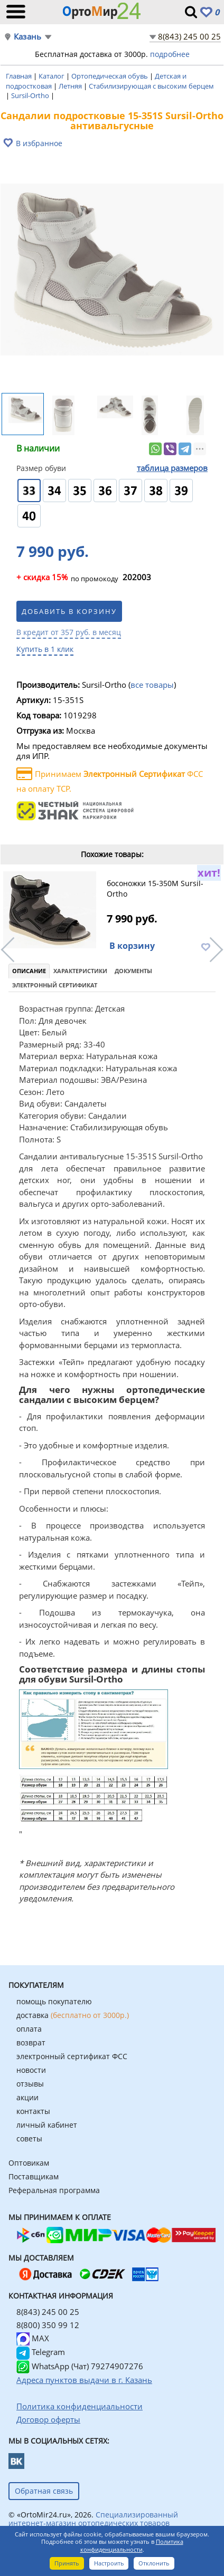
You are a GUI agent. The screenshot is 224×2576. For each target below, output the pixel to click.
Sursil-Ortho (31, 95)
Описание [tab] (29, 971)
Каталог (52, 76)
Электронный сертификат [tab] (54, 985)
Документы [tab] (133, 971)
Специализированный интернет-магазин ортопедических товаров (93, 2519)
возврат (30, 2042)
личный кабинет (46, 2125)
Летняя (71, 86)
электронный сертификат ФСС (71, 2056)
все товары (152, 684)
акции (27, 2097)
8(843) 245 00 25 (189, 36)
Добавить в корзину (69, 611)
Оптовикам (28, 2163)
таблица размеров (172, 468)
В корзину (132, 945)
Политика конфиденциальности (131, 2545)
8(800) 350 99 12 (47, 2325)
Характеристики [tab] (80, 971)
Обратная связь (44, 2491)
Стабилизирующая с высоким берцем (151, 86)
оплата (29, 2029)
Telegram (40, 2352)
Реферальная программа (54, 2190)
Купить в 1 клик (44, 649)
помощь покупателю (54, 2001)
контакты (33, 2111)
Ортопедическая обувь (110, 76)
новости (31, 2070)
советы (29, 2138)
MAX (32, 2338)
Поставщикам (33, 2176)
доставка (72, 2015)
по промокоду (67, 578)
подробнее (170, 54)
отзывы (30, 2084)
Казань (27, 37)
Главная (19, 76)
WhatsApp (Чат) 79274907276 (79, 2366)
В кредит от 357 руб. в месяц (68, 632)
